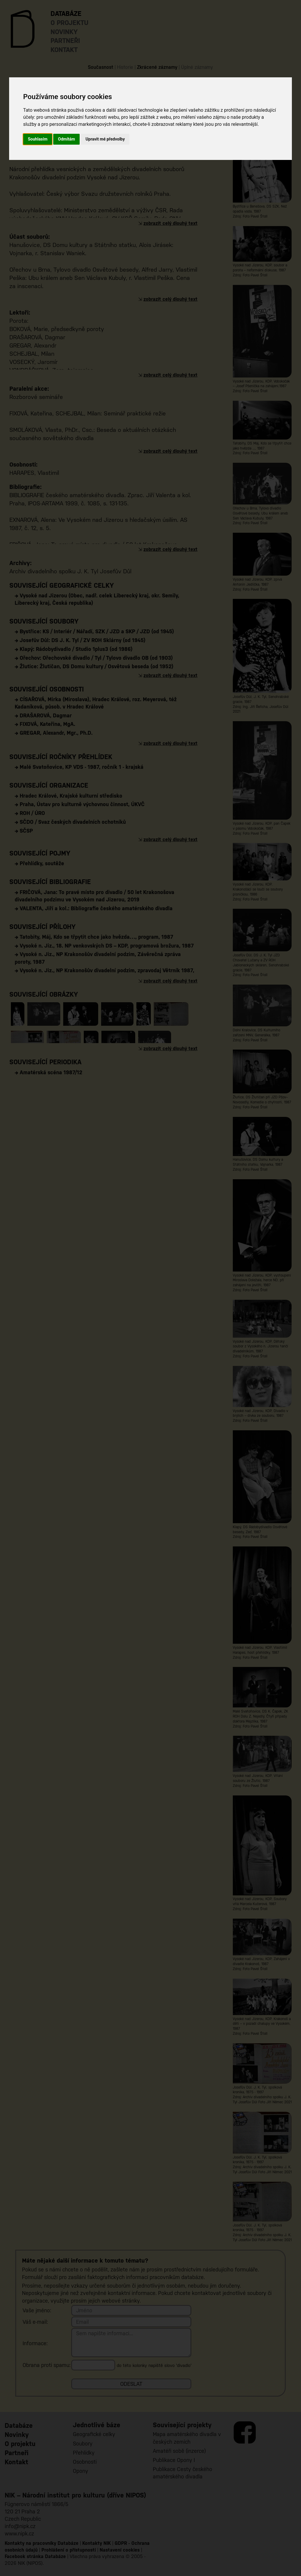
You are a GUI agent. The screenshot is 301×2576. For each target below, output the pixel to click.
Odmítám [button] (66, 139)
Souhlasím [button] (38, 139)
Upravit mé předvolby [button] (105, 139)
